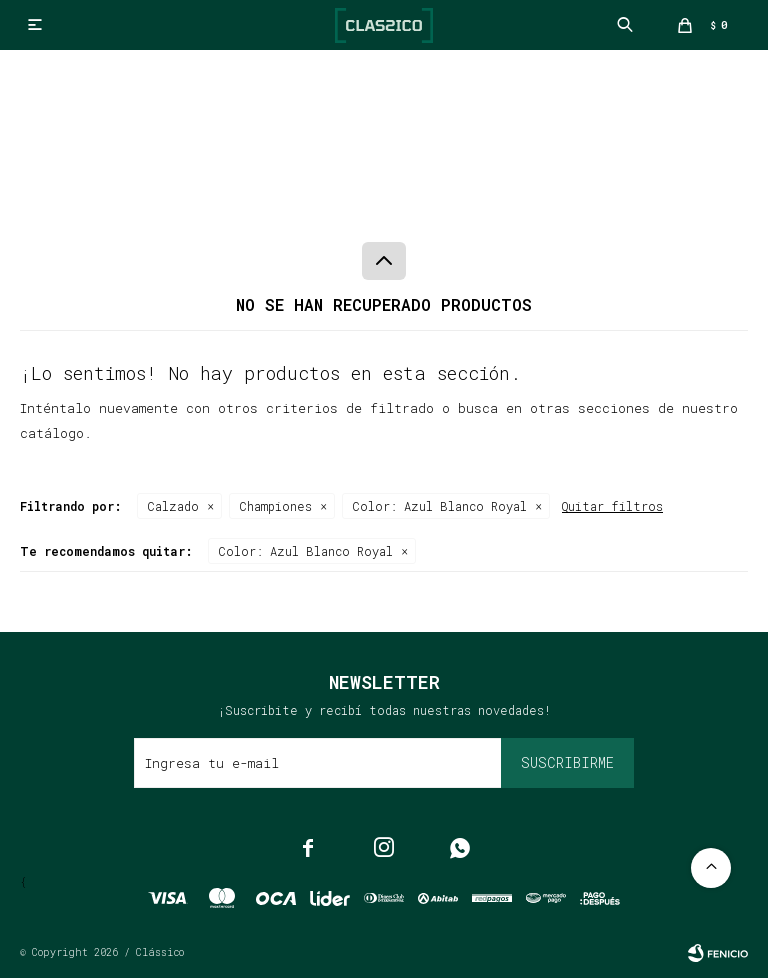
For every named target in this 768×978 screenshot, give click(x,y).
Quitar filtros (612, 506)
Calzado (173, 506)
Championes (275, 506)
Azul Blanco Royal (439, 506)
